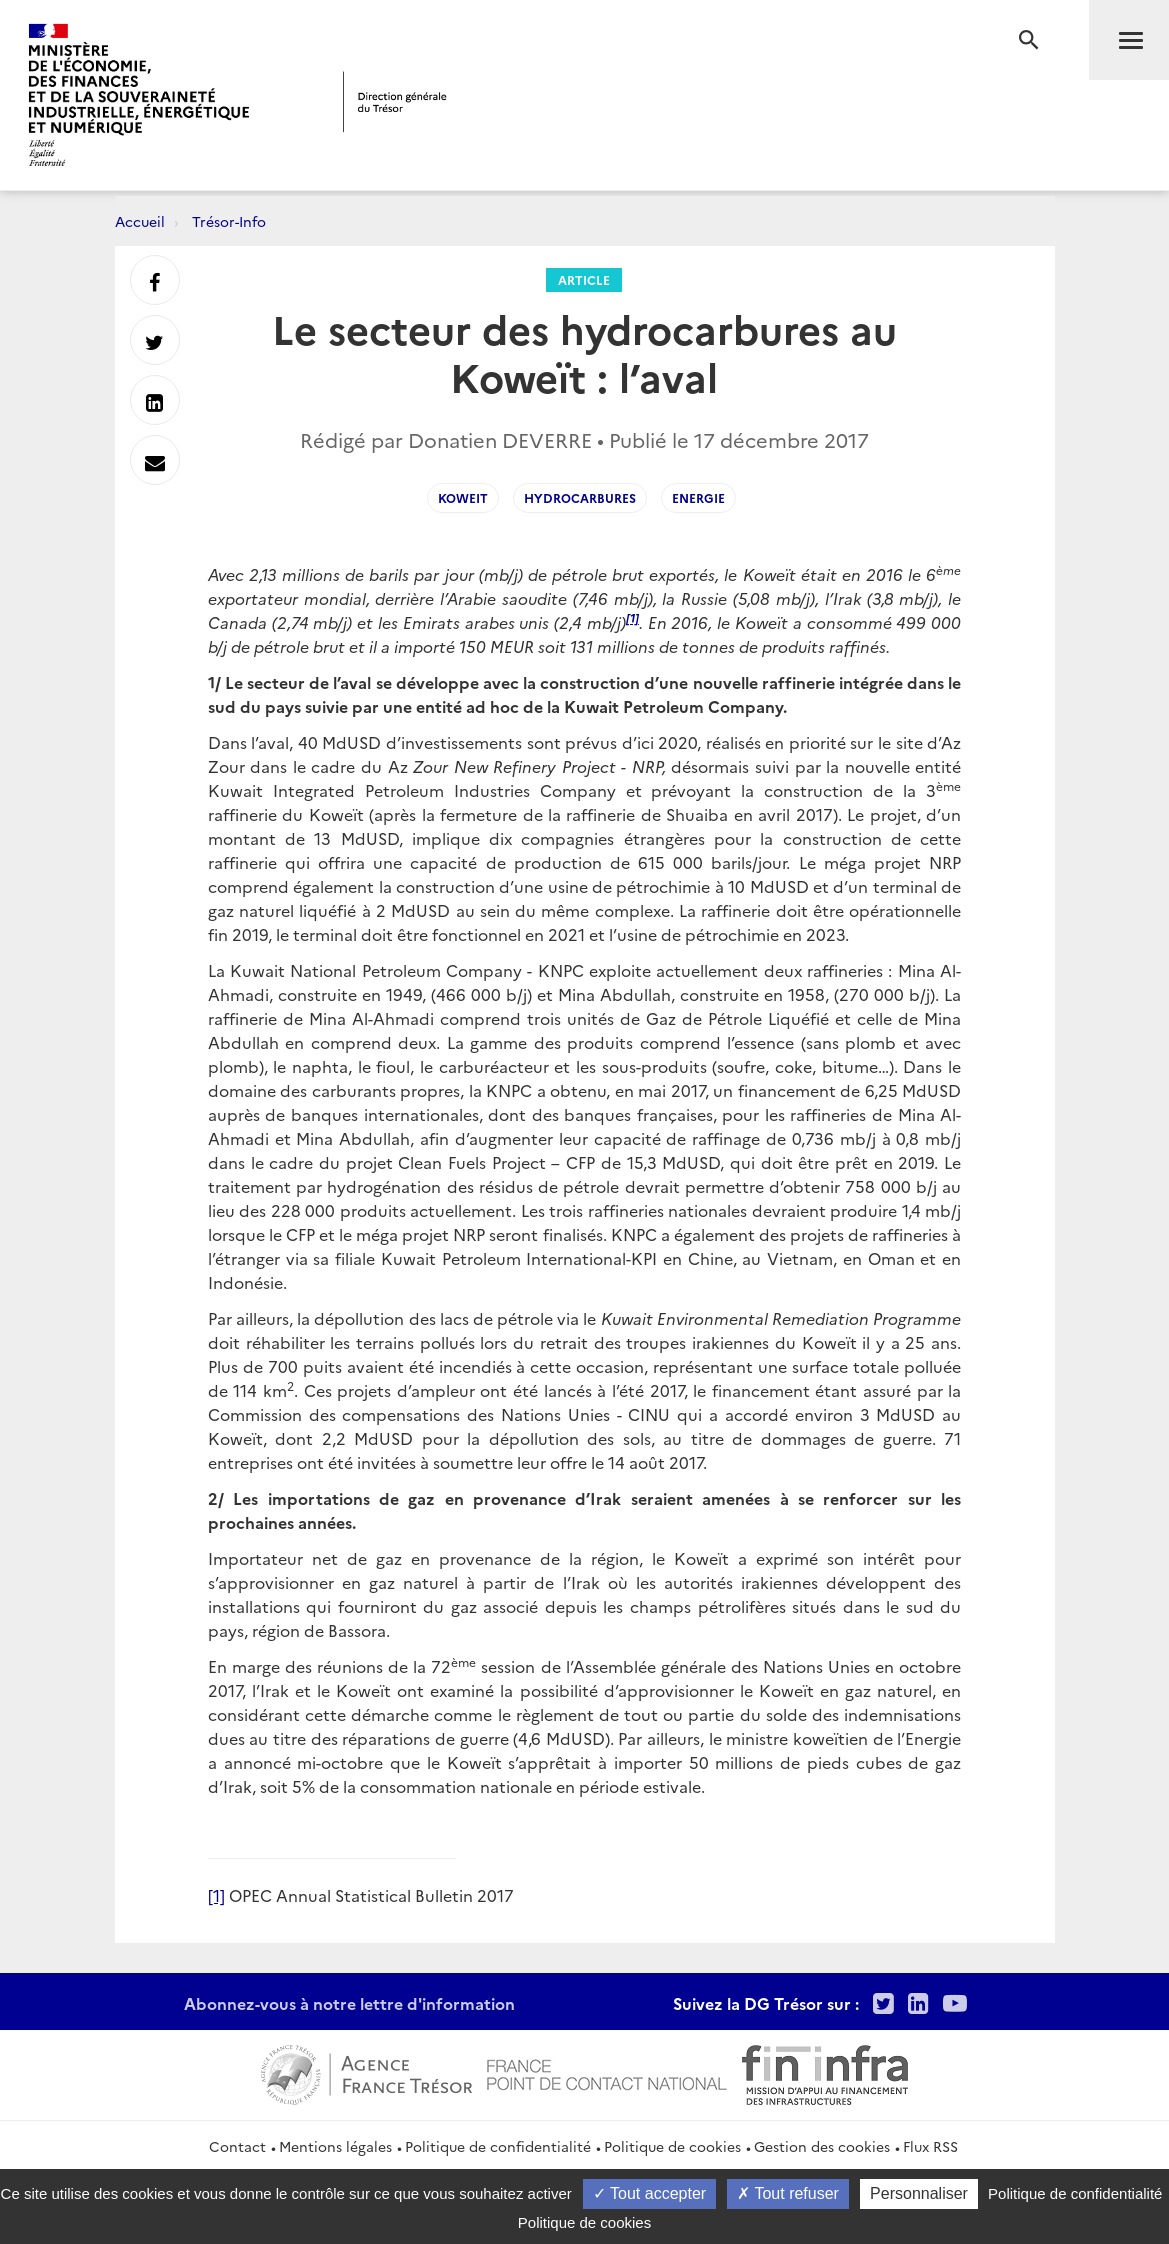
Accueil (140, 221)
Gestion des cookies (822, 2146)
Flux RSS (930, 2146)
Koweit (463, 497)
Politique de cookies (672, 2146)
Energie (698, 497)
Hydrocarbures (580, 497)
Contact (237, 2146)
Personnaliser (919, 2193)
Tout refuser (788, 2193)
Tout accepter (649, 2193)
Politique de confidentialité (498, 2146)
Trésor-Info (229, 221)
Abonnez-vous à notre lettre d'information (349, 2003)
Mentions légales (335, 2146)
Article (584, 279)
